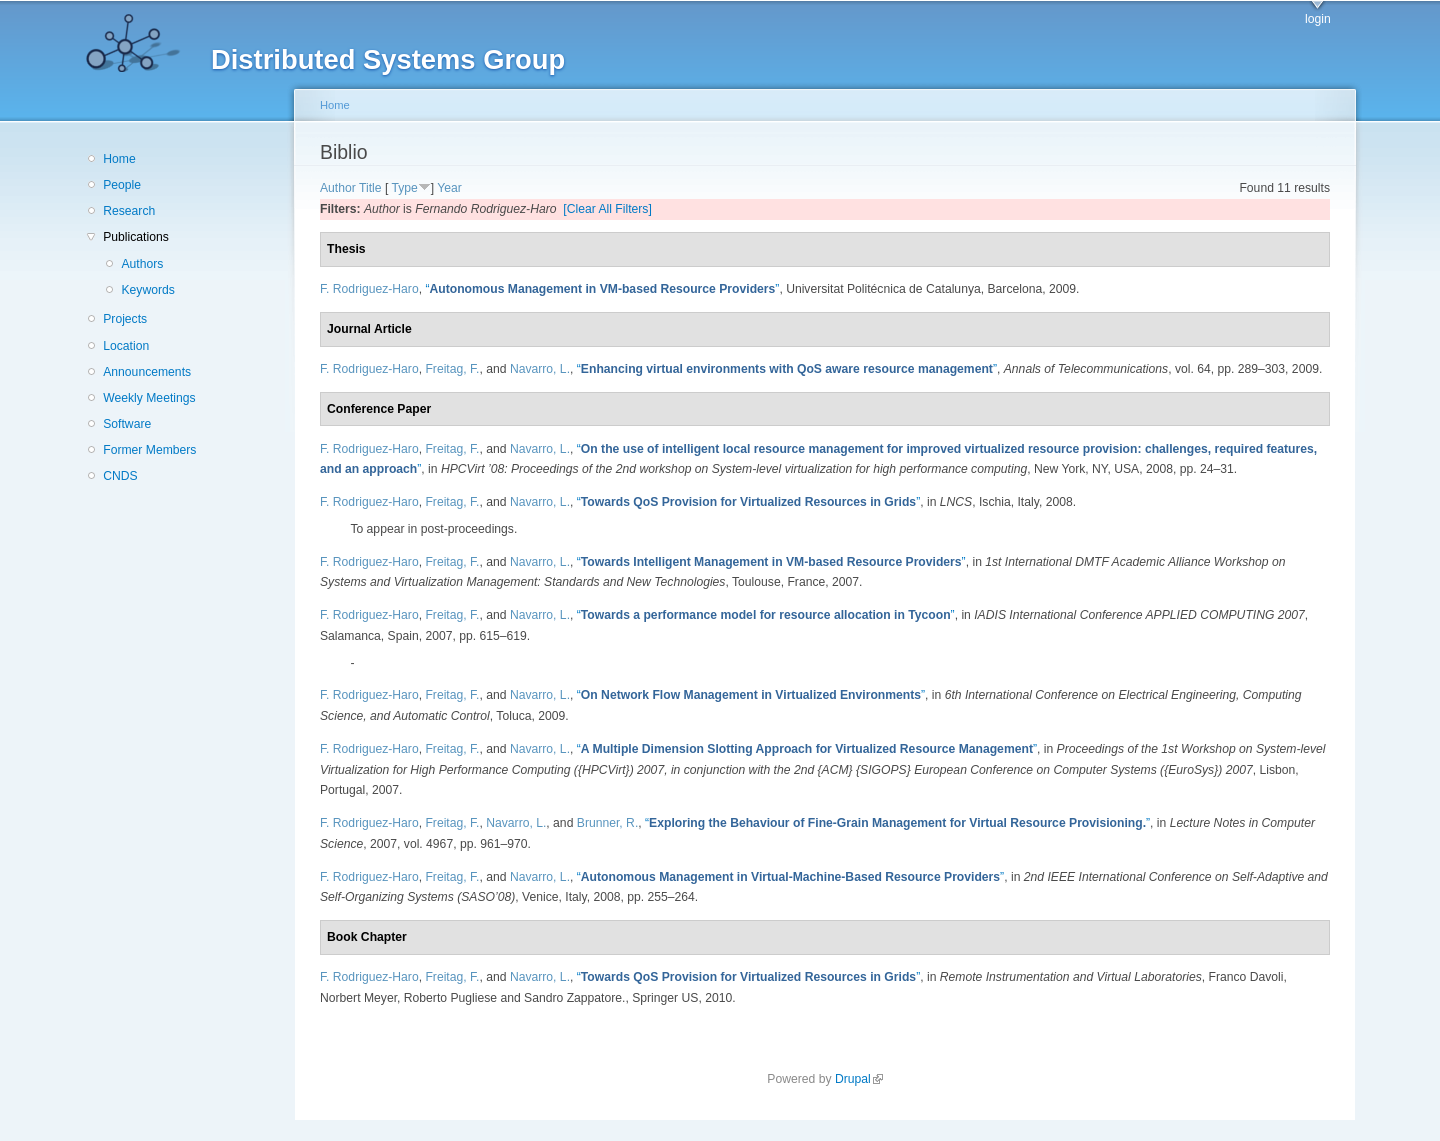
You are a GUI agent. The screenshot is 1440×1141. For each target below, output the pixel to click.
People (122, 185)
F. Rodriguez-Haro (369, 289)
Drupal (859, 1079)
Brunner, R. (608, 823)
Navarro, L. (540, 369)
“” (602, 289)
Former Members (149, 450)
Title (370, 188)
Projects (125, 319)
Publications (136, 237)
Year (449, 188)
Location (126, 346)
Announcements (147, 372)
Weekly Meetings (149, 398)
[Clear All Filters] (607, 209)
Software (127, 424)
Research (129, 211)
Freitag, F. (452, 369)
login (1318, 19)
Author (338, 188)
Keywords (147, 290)
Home (119, 159)
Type (404, 188)
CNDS (120, 476)
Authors (142, 264)
